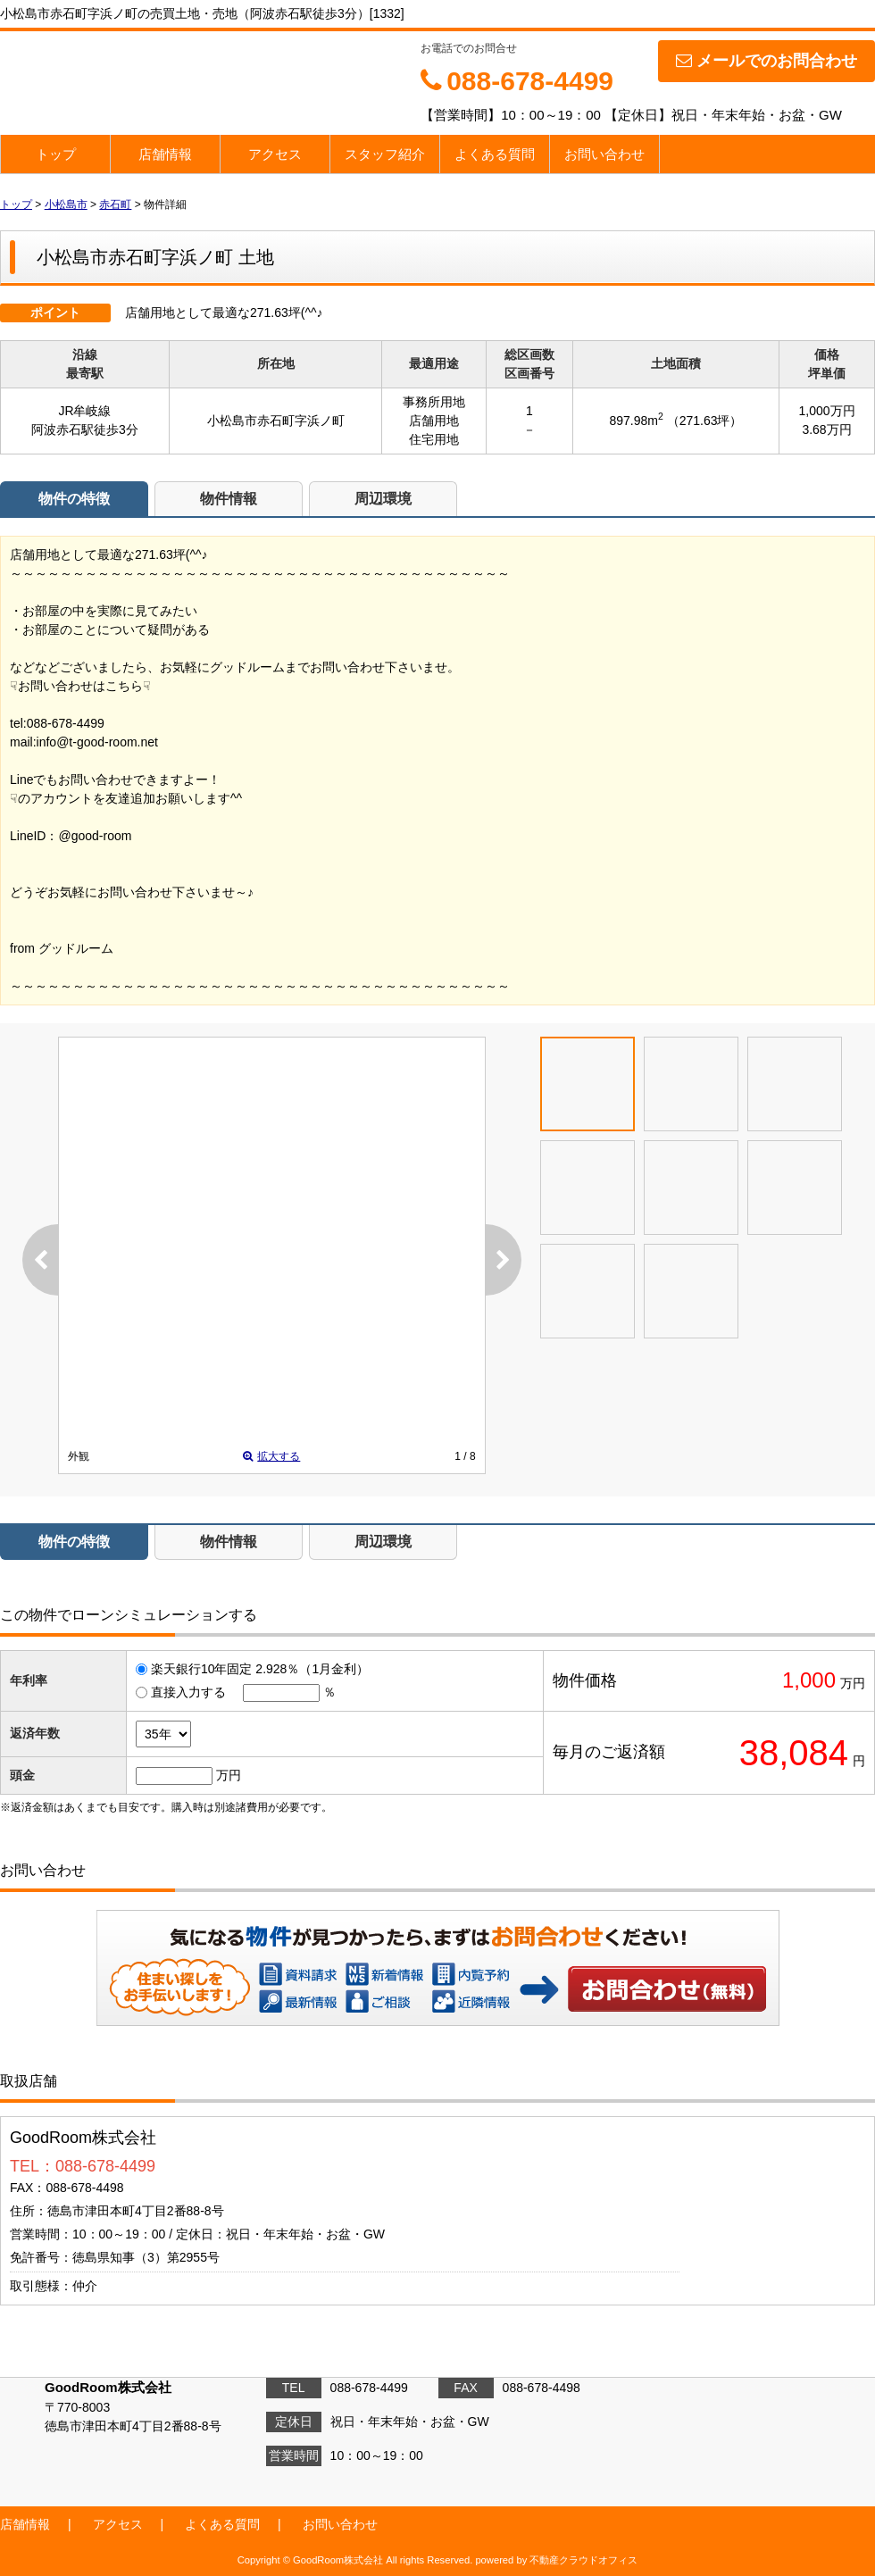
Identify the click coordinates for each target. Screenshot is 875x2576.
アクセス (275, 154)
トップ (56, 154)
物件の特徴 (74, 498)
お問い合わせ (604, 154)
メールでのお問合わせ (766, 61)
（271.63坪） (705, 420)
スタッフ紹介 (385, 154)
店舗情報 (165, 154)
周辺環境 (383, 498)
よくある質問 (494, 154)
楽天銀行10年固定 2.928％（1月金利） (260, 1669)
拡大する (271, 1456)
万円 (228, 1775)
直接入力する (188, 1692)
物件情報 (228, 498)
